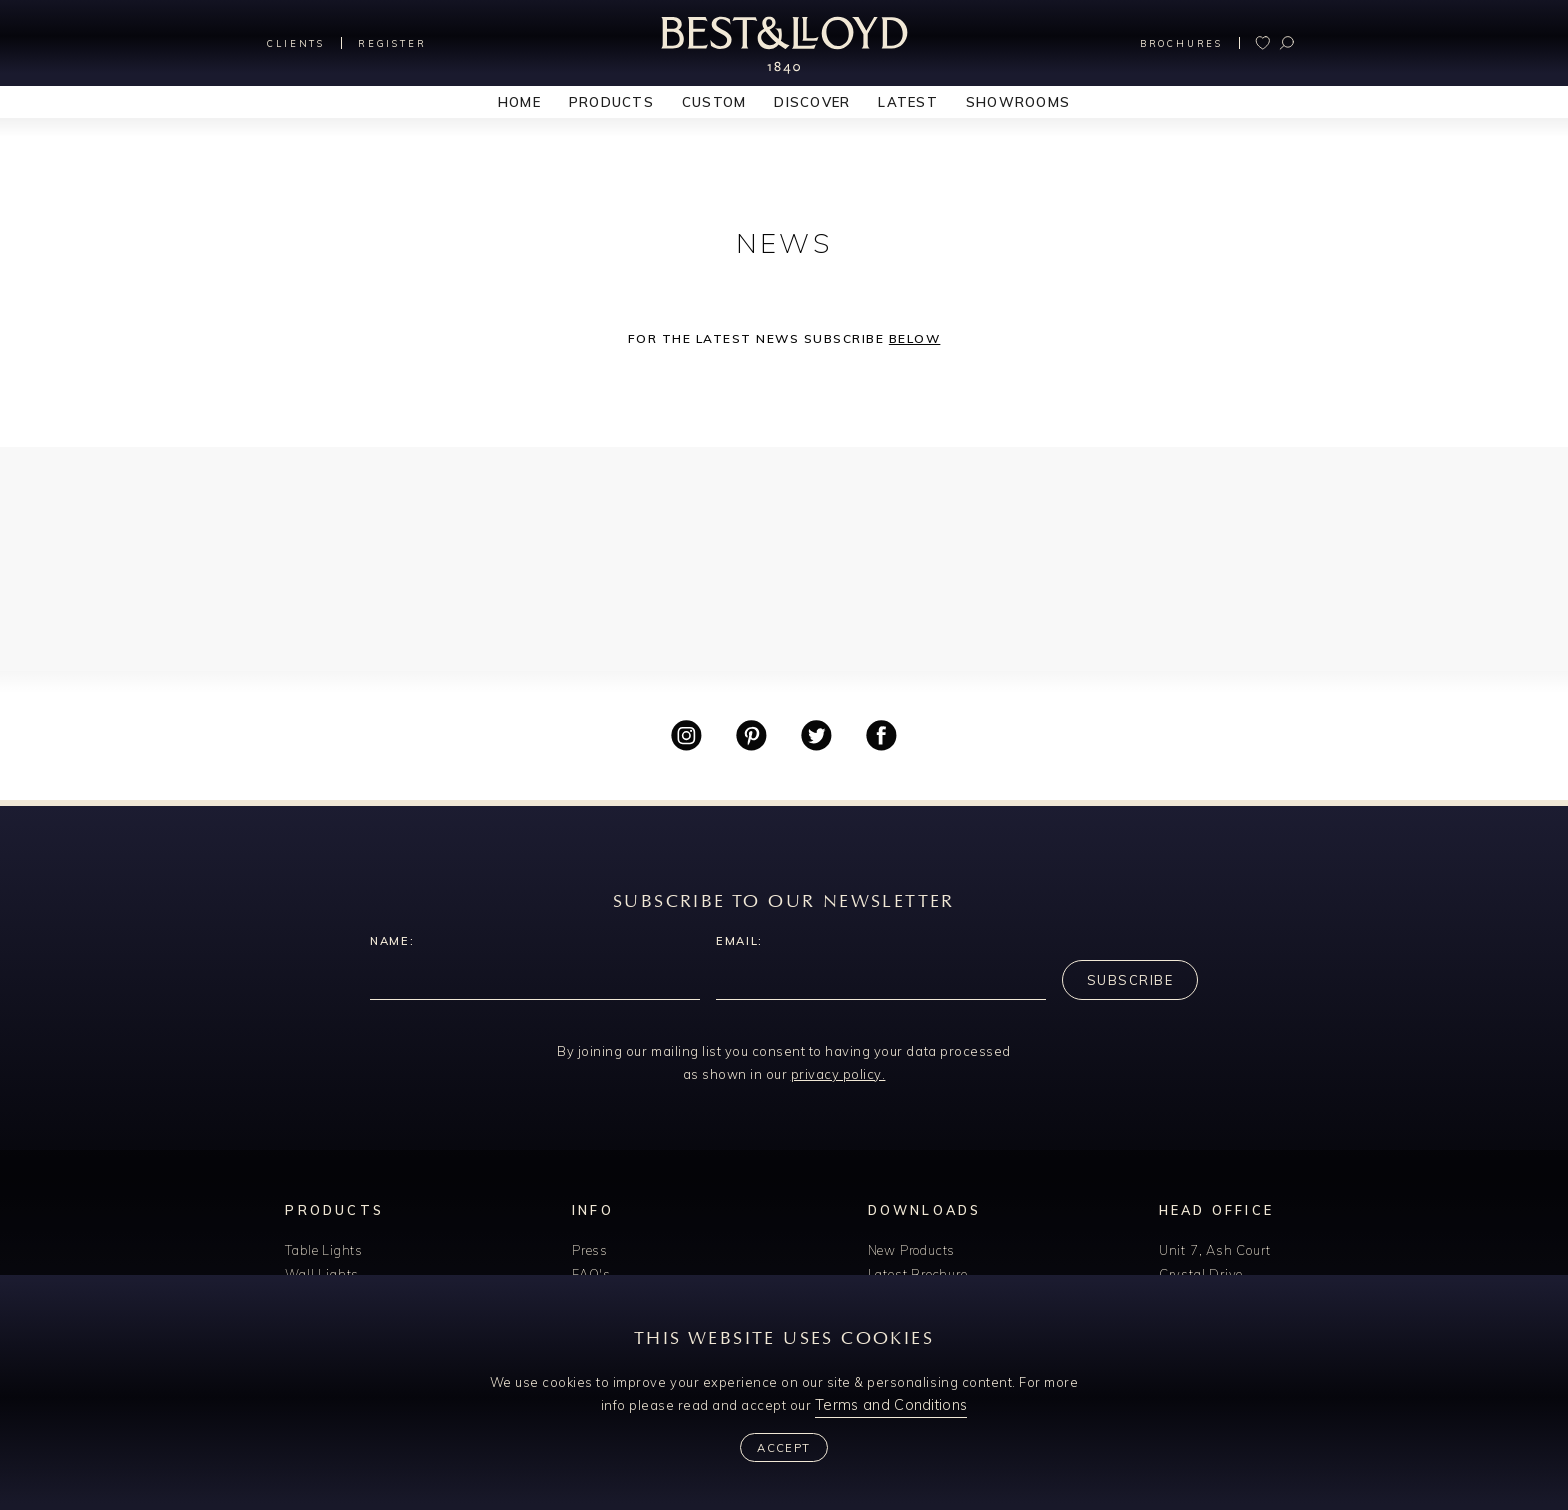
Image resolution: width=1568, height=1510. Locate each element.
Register (392, 43)
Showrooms (1018, 102)
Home (519, 102)
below (915, 338)
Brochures (1181, 43)
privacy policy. (838, 1074)
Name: (392, 941)
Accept (784, 1448)
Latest (908, 102)
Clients (296, 43)
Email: (739, 941)
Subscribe (1130, 980)
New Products (912, 1250)
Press (590, 1250)
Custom (714, 102)
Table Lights (324, 1250)
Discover (812, 102)
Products (611, 102)
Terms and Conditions (891, 1405)
